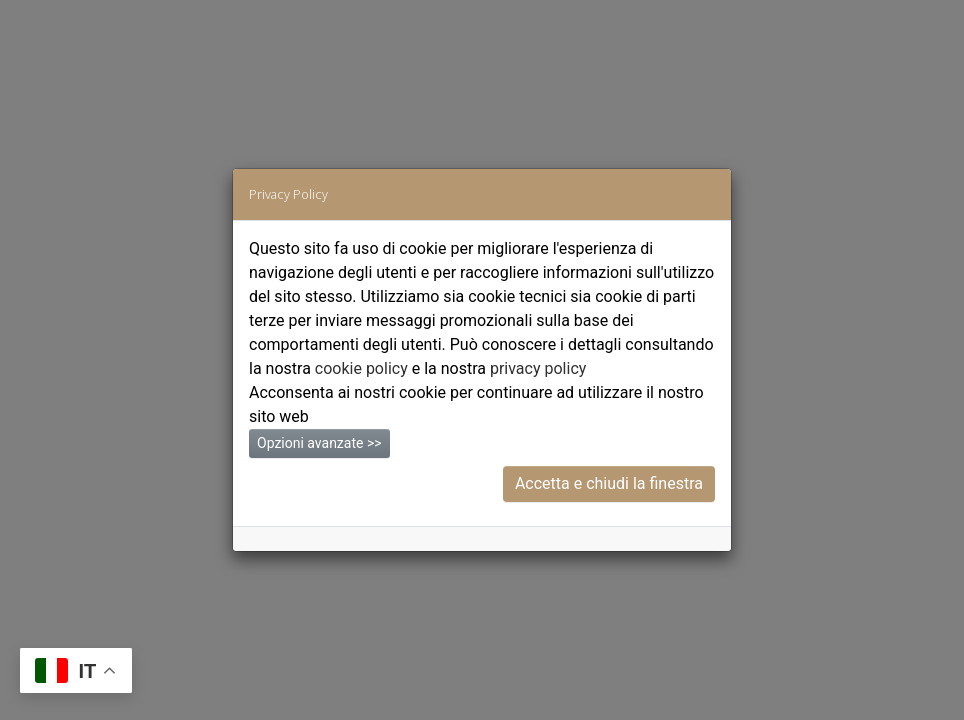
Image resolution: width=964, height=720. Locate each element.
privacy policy (538, 368)
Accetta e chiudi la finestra (609, 483)
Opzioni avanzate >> (319, 443)
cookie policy (361, 368)
